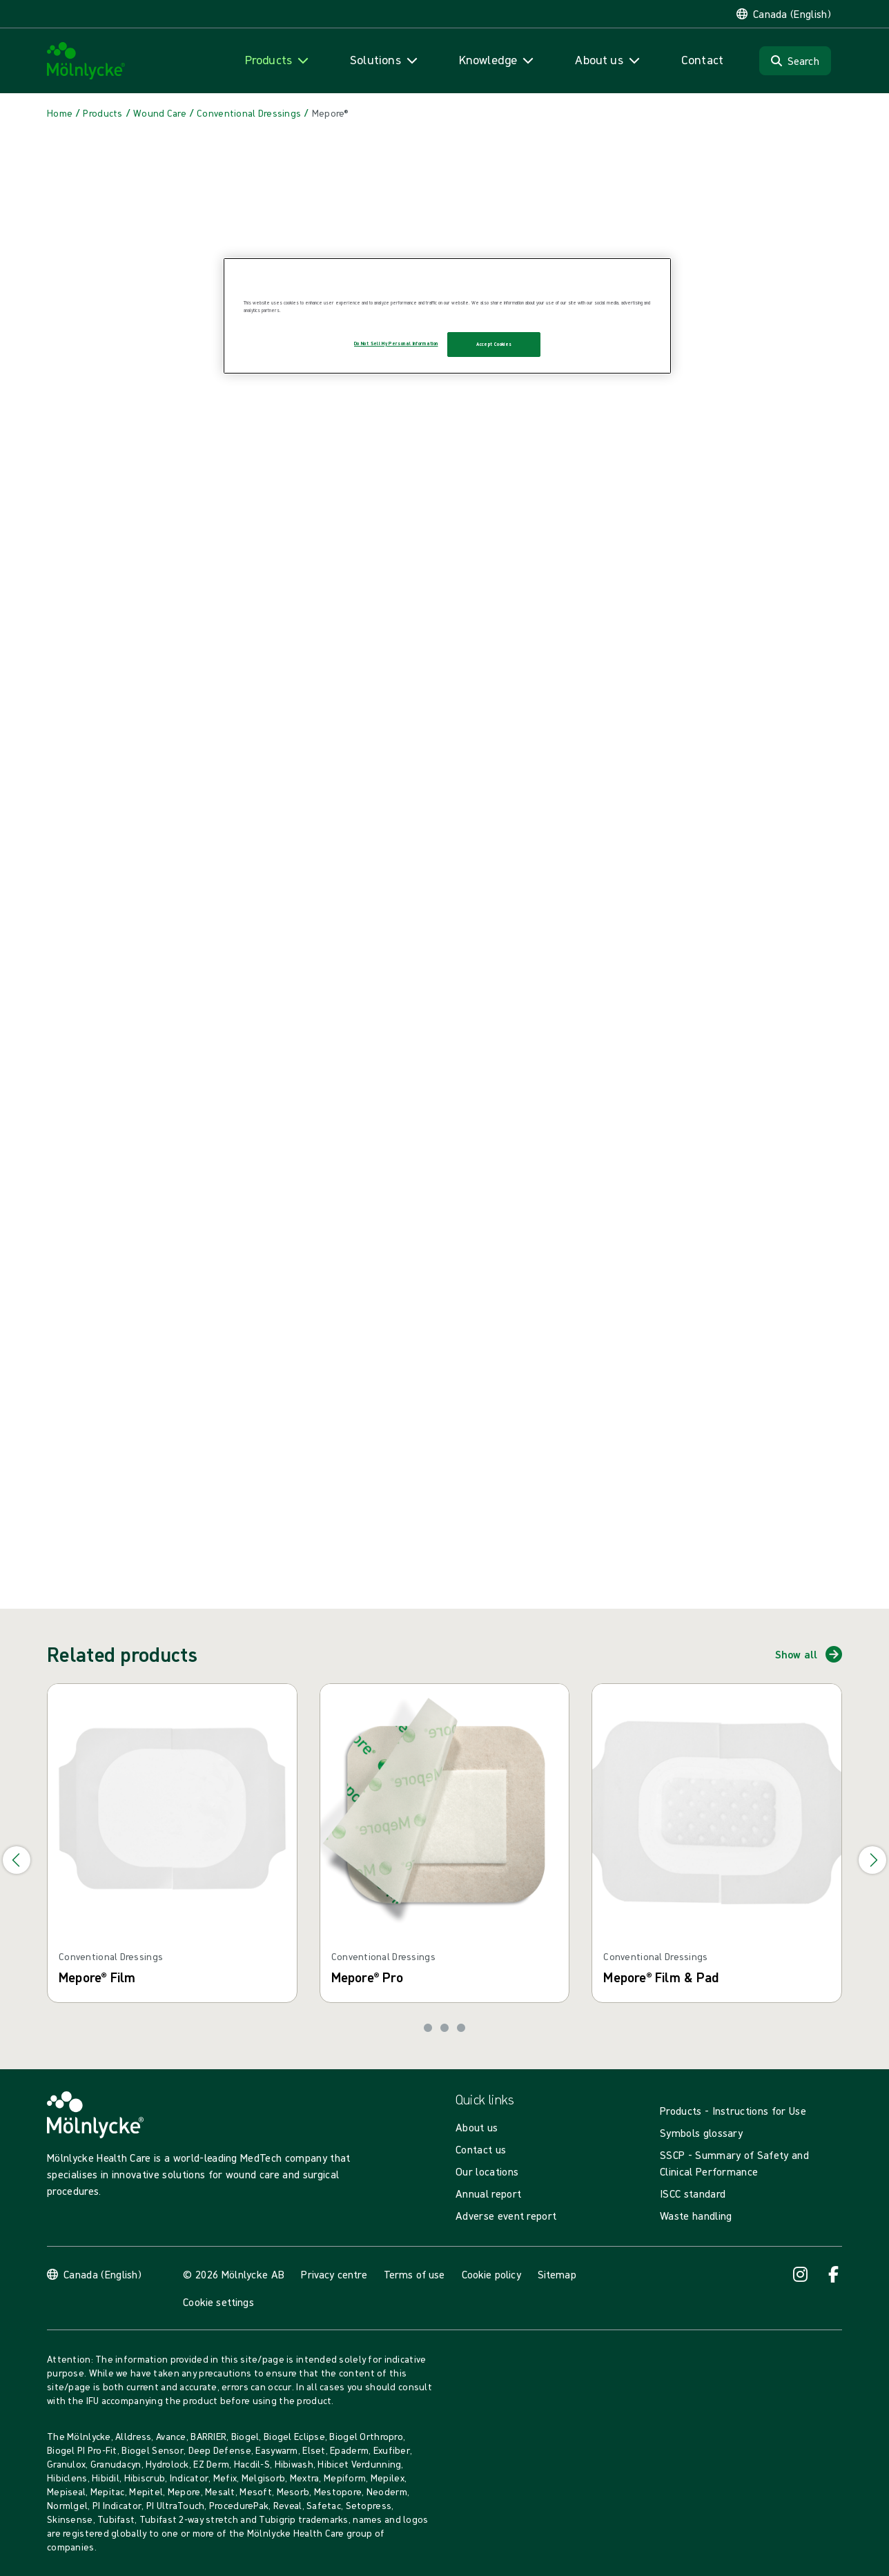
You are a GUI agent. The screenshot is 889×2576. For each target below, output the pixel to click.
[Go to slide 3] (461, 2027)
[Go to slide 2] (444, 2027)
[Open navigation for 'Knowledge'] (498, 60)
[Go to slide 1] (427, 2027)
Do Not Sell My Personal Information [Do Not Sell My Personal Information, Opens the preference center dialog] (396, 343)
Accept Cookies (493, 344)
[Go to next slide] (872, 1860)
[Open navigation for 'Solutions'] (385, 60)
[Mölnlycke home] (86, 61)
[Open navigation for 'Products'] (278, 60)
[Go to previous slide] (16, 1860)
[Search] (795, 60)
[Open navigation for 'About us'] (608, 60)
